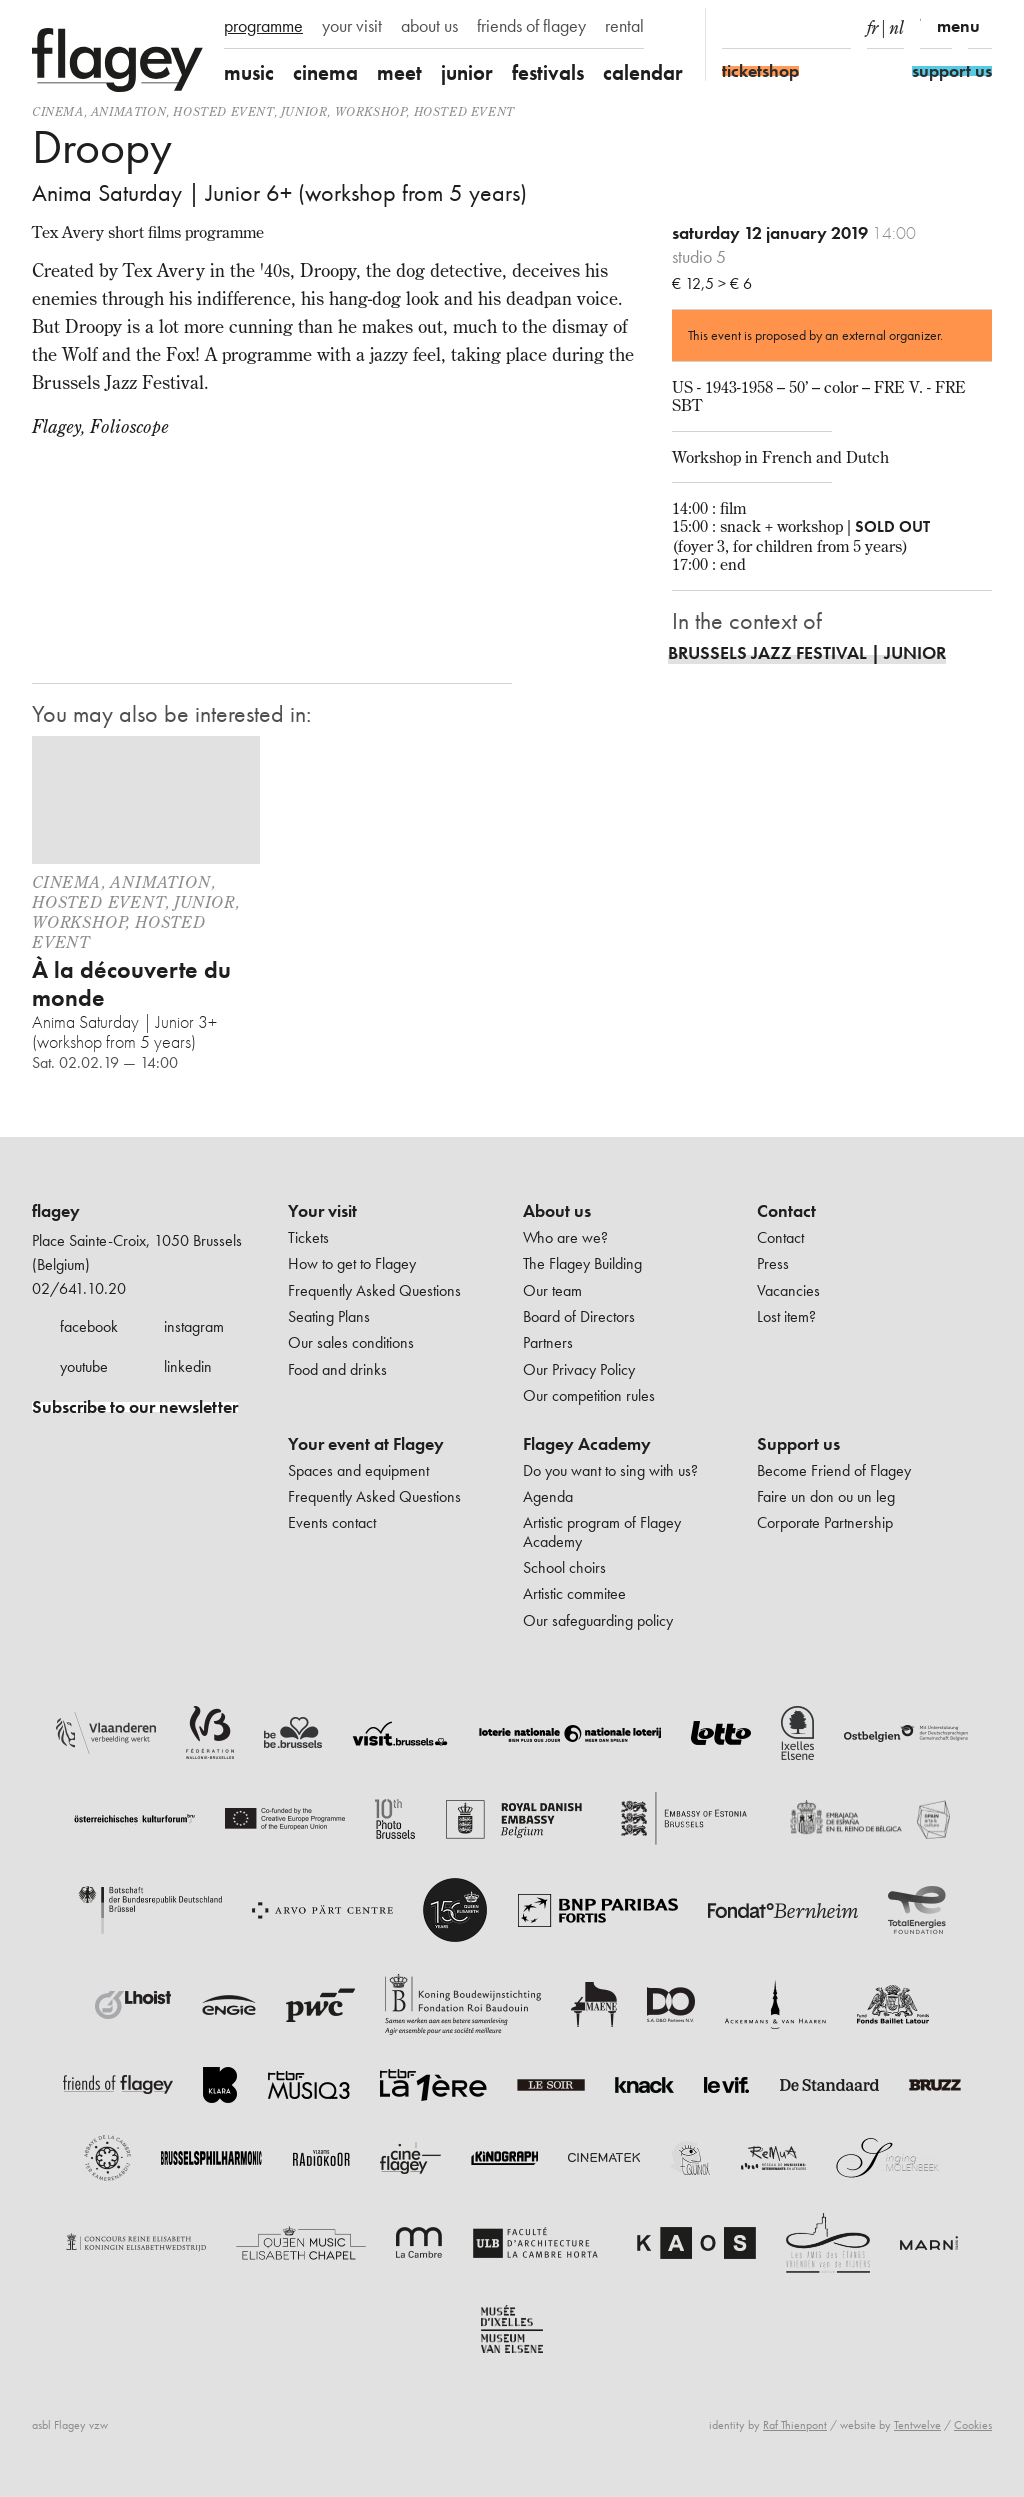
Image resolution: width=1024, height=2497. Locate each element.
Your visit (322, 1211)
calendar (643, 72)
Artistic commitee (574, 1593)
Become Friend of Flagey (834, 1470)
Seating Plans (329, 1316)
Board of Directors (579, 1316)
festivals (548, 72)
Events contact (332, 1522)
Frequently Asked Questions (374, 1290)
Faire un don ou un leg (826, 1496)
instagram (194, 1326)
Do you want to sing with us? (610, 1470)
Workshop (371, 111)
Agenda (548, 1496)
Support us (798, 1444)
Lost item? (786, 1316)
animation (128, 111)
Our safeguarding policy (598, 1620)
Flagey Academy (587, 1444)
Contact (786, 1211)
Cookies (973, 2425)
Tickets (308, 1237)
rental (624, 26)
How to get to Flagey (352, 1263)
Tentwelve (917, 2425)
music (249, 72)
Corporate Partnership (825, 1522)
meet (399, 72)
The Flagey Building (582, 1263)
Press (773, 1263)
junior (467, 72)
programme (263, 26)
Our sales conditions (351, 1342)
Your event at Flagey (366, 1444)
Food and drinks (337, 1369)
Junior (304, 111)
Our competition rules (589, 1395)
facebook (89, 1326)
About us (557, 1211)
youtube (84, 1366)
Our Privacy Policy (579, 1369)
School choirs (564, 1567)
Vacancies (788, 1290)
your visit (352, 26)
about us (429, 26)
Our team (552, 1290)
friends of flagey (531, 26)
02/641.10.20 (79, 1288)
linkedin (188, 1366)
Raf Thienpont (795, 2425)
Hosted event (223, 111)
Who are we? (565, 1237)
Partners (548, 1342)
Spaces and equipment (358, 1470)
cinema (325, 72)
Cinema (58, 111)
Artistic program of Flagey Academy (602, 1531)
